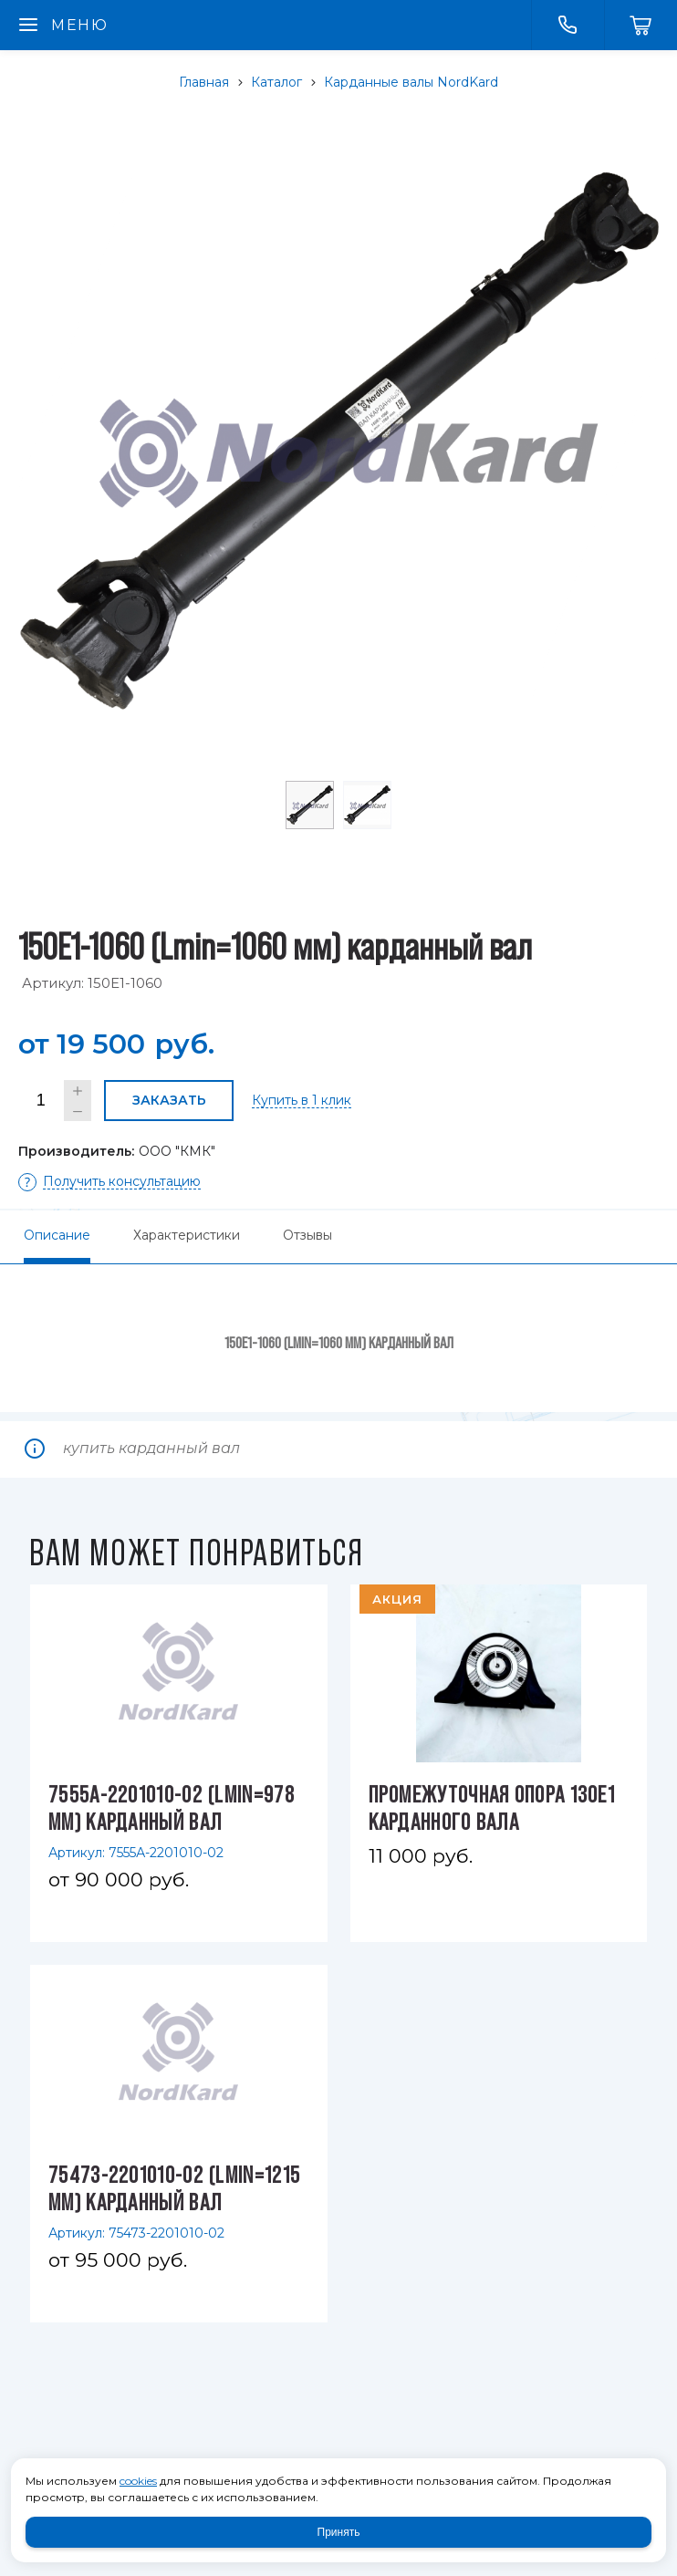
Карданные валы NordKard (411, 82)
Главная (204, 82)
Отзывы (307, 1235)
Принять (339, 2532)
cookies (138, 2481)
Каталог (276, 82)
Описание (57, 1235)
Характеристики (186, 1235)
